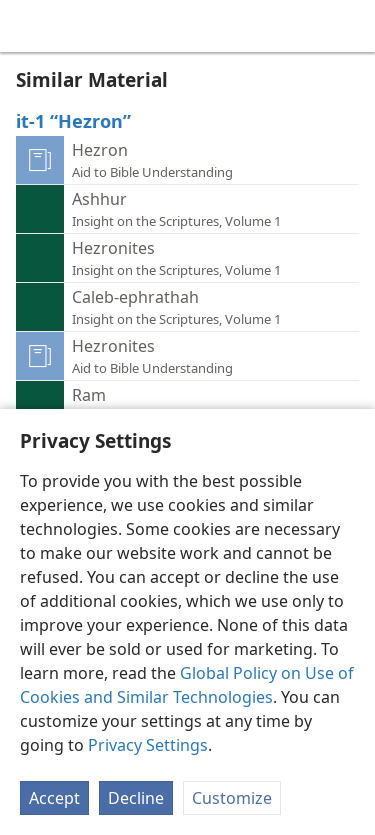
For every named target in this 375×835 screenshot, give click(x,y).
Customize (232, 798)
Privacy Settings (148, 745)
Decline (136, 798)
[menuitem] (30, 26)
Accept (54, 798)
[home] (30, 26)
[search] (350, 26)
